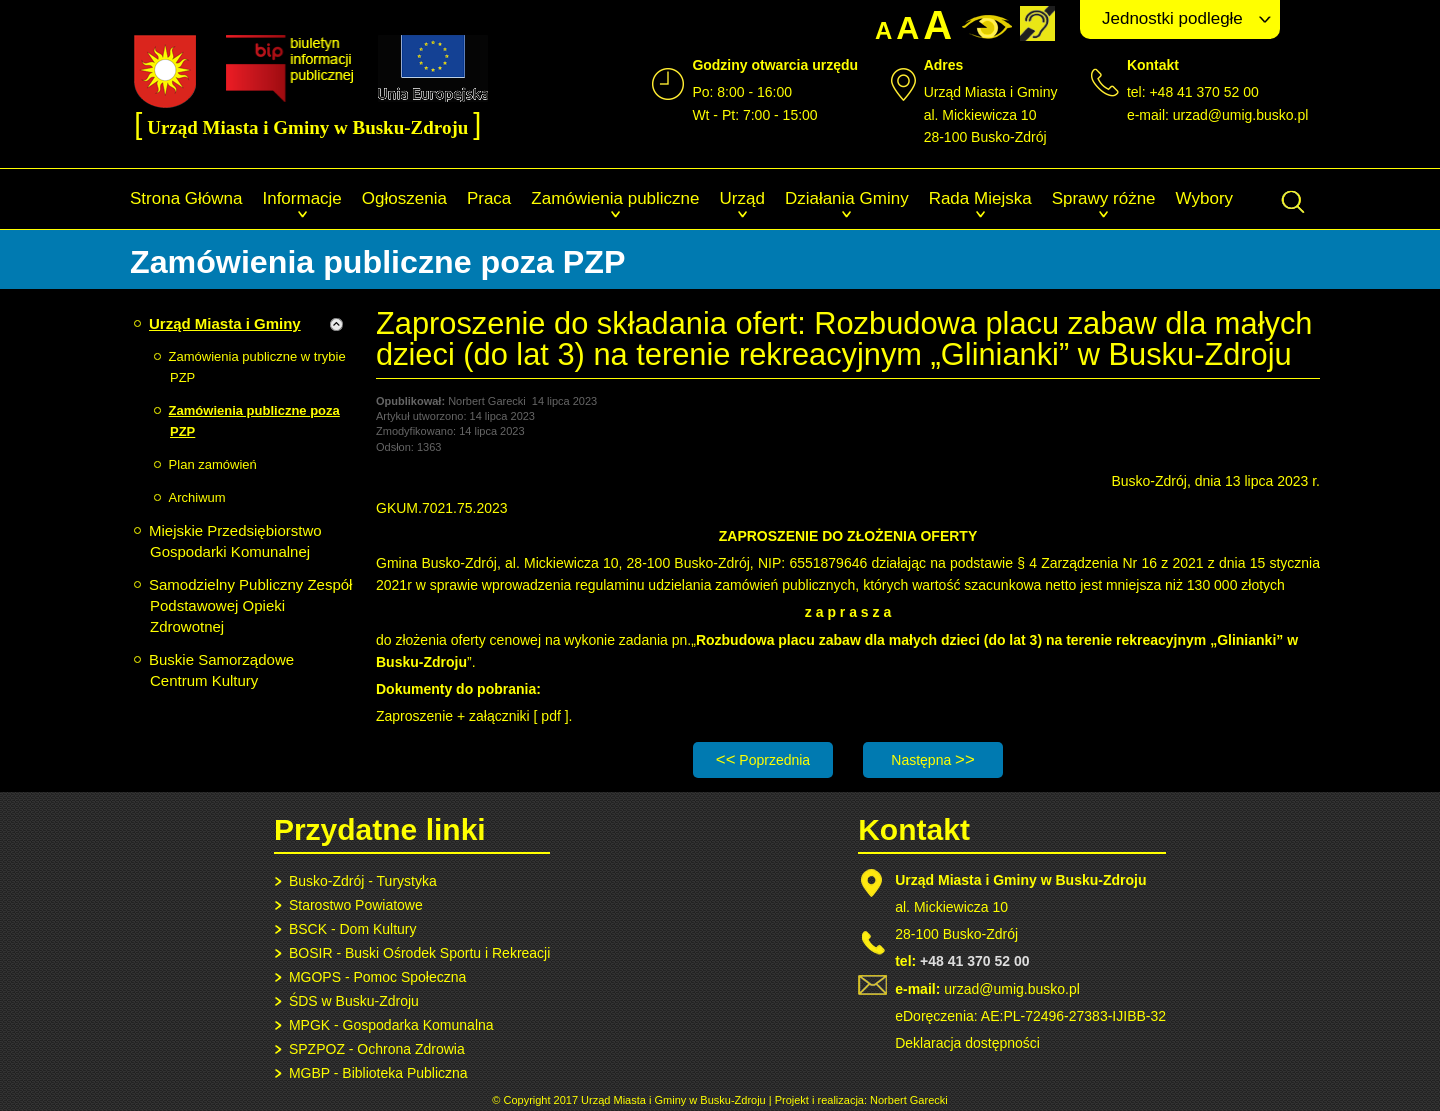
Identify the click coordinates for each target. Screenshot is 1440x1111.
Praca (489, 198)
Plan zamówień (213, 464)
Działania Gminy (847, 198)
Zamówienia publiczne (615, 198)
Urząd (742, 198)
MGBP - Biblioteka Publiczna (378, 1073)
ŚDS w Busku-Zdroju (354, 1001)
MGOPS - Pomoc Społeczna (377, 977)
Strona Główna (186, 198)
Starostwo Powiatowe (356, 905)
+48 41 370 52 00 (974, 961)
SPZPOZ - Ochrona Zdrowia (377, 1049)
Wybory (1204, 198)
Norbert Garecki (909, 1100)
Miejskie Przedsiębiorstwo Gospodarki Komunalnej (235, 541)
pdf (552, 716)
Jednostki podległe (1172, 18)
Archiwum (197, 497)
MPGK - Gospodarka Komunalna (391, 1025)
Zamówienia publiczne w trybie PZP (257, 367)
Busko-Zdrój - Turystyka (363, 881)
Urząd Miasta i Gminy (225, 323)
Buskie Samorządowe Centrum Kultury (221, 670)
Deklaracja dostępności (967, 1043)
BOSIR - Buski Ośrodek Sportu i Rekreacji (419, 953)
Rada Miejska (980, 198)
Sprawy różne (1104, 198)
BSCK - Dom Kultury (353, 929)
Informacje (301, 198)
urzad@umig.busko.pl (1241, 115)
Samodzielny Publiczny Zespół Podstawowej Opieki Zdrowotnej (250, 605)
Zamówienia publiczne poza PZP (254, 421)
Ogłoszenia (404, 198)
